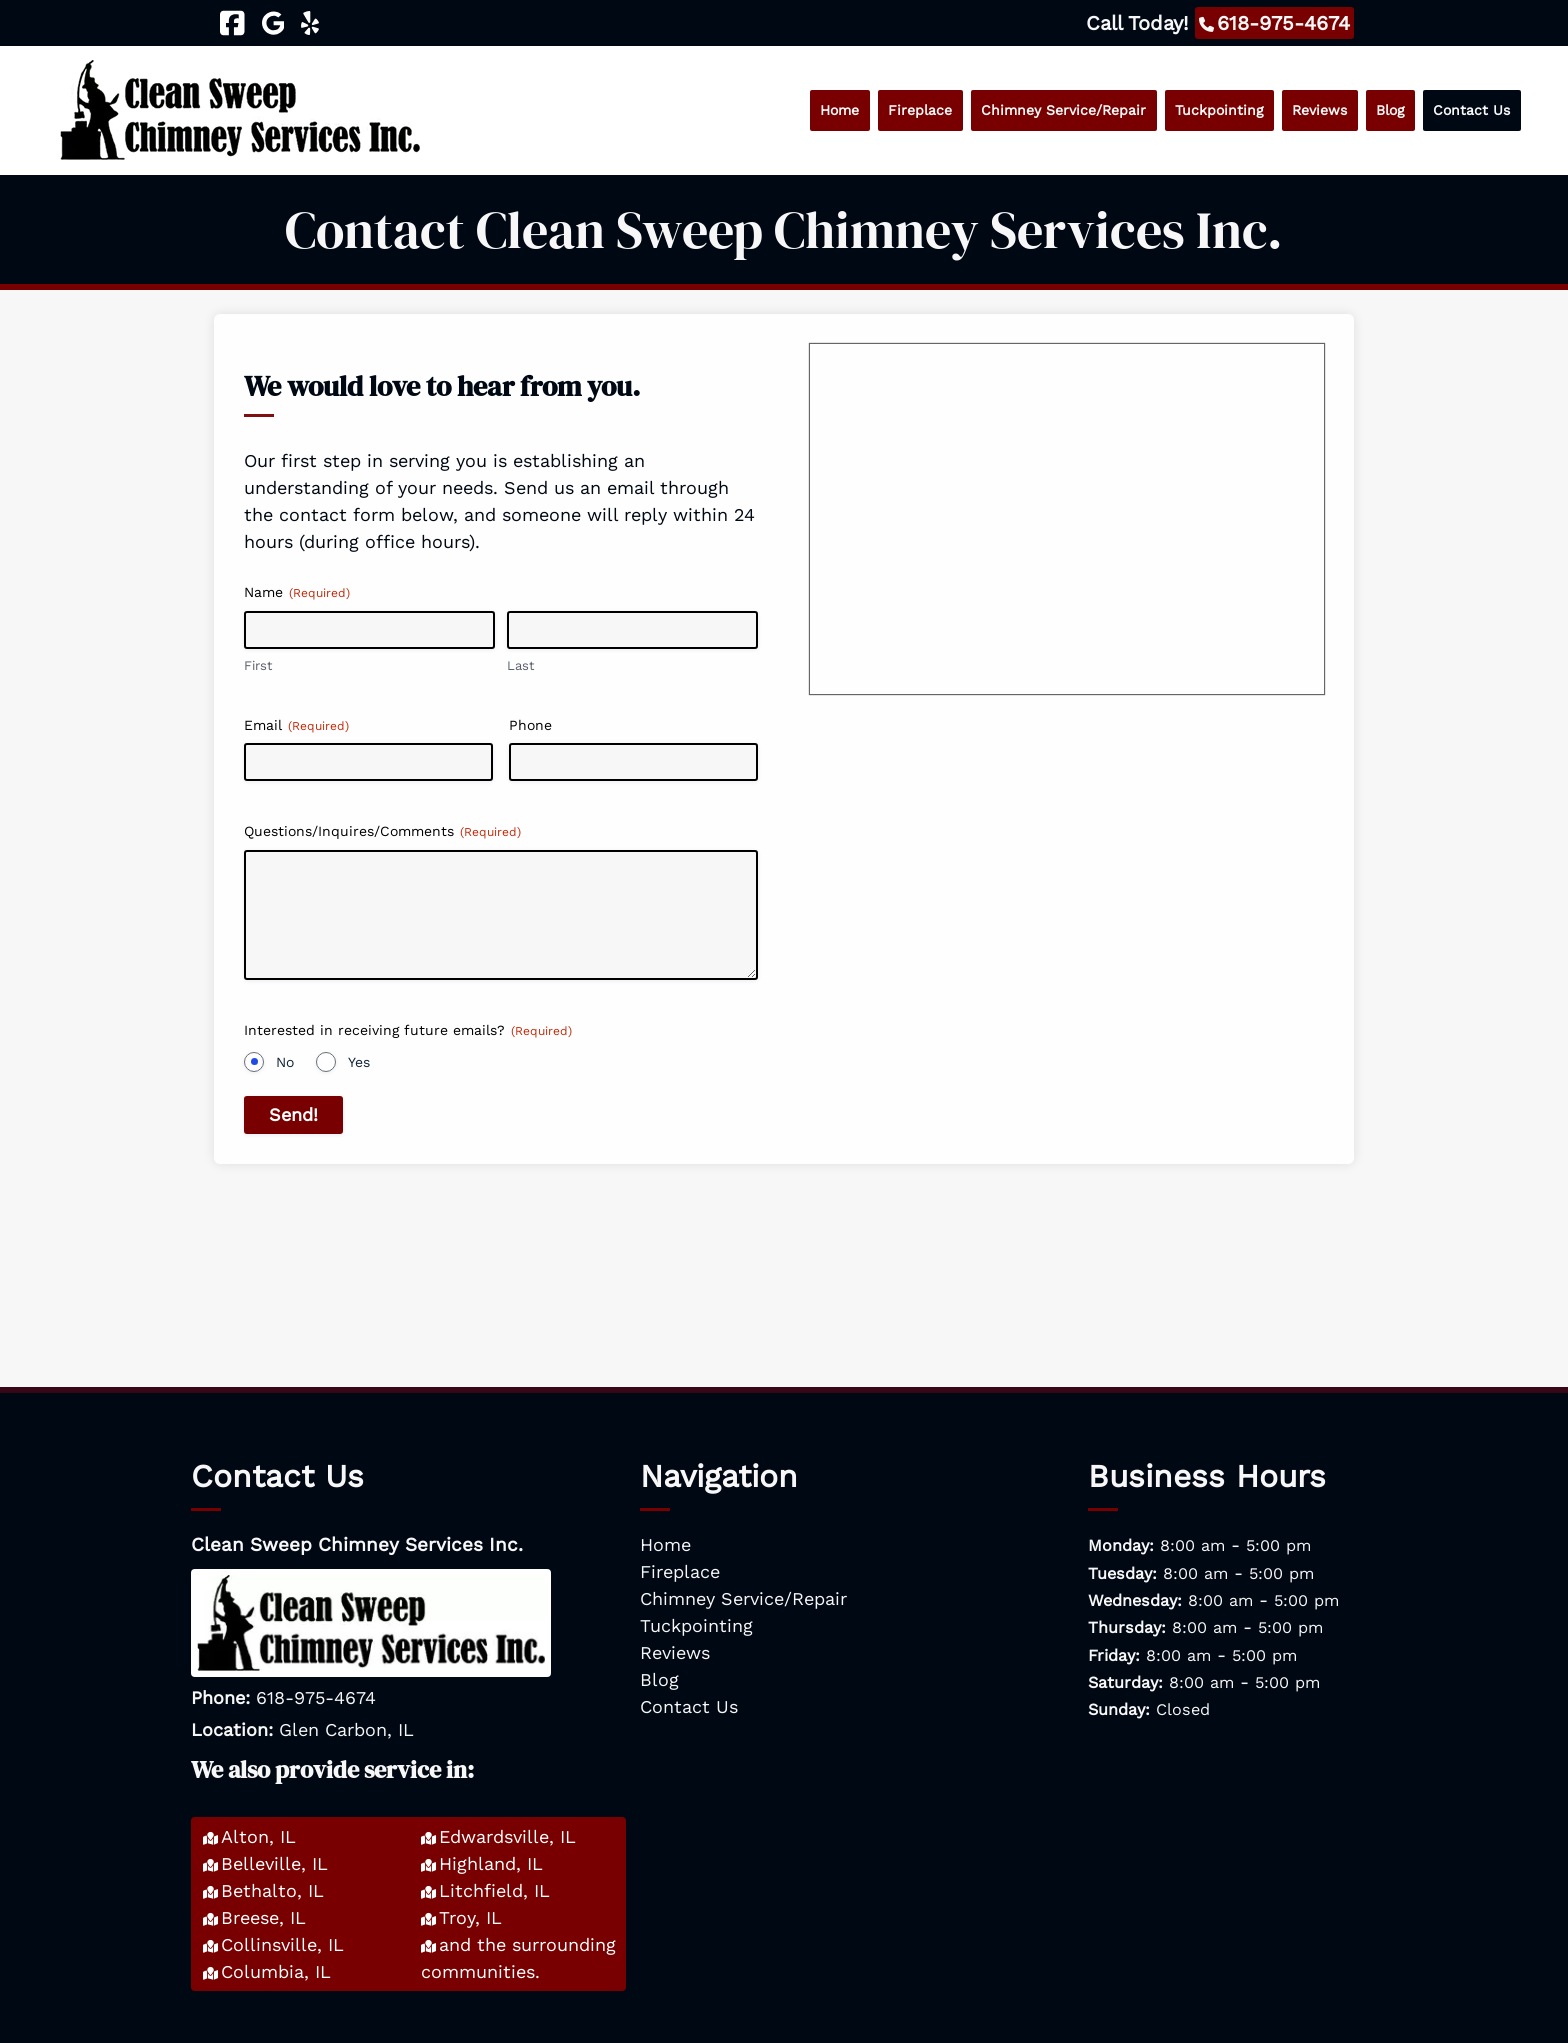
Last (520, 665)
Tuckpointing (1219, 110)
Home (839, 110)
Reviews (1319, 110)
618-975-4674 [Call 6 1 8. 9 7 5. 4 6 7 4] (316, 1697)
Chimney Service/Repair (1063, 110)
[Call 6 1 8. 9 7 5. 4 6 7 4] (1274, 23)
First (258, 665)
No (285, 1062)
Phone (530, 725)
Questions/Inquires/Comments (382, 832)
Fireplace (920, 110)
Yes (359, 1062)
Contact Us (1471, 110)
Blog (1390, 110)
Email (296, 726)
